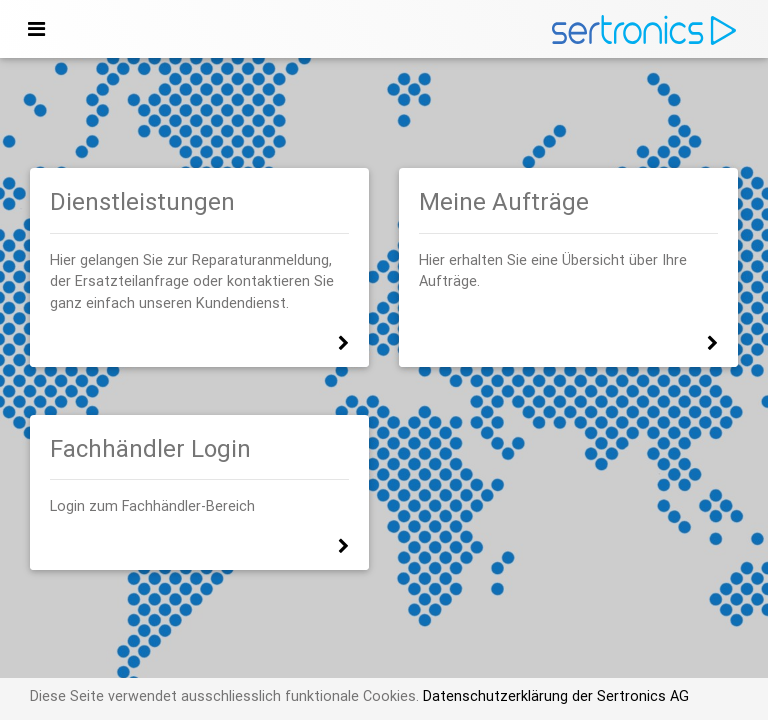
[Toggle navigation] (36, 29)
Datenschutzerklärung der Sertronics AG (554, 696)
